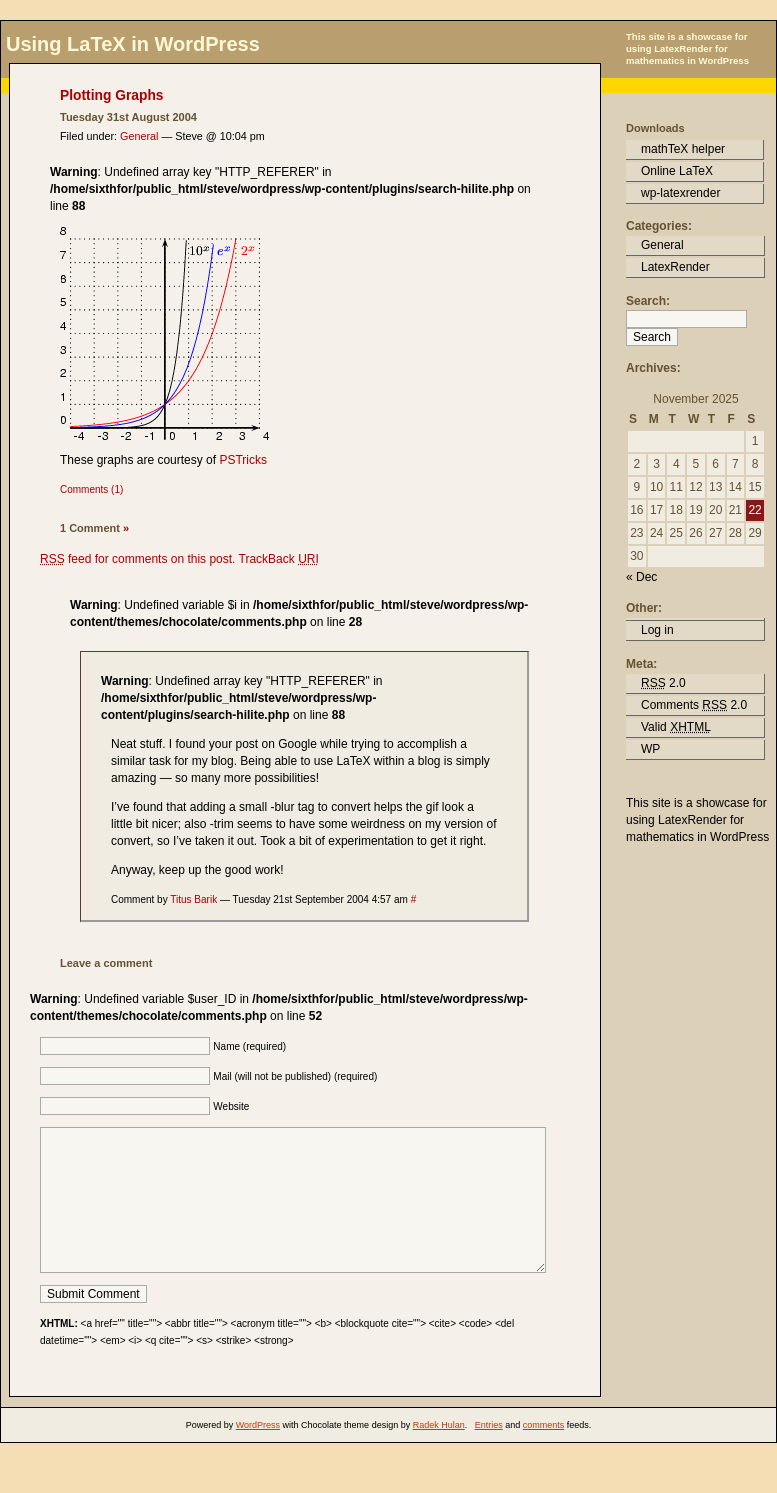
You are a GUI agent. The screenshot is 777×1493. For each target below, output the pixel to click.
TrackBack (279, 559)
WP (650, 749)
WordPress (258, 1455)
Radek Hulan (439, 1455)
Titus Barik (193, 899)
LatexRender (675, 267)
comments (544, 1455)
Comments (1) (91, 489)
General (139, 136)
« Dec (641, 577)
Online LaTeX (677, 171)
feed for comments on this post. (137, 559)
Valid (676, 727)
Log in (657, 630)
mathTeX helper (683, 149)
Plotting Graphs (111, 95)
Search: (648, 301)
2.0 (663, 683)
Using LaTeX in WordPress (133, 44)
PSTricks (243, 460)
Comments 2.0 (694, 705)
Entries (489, 1455)
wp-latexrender (680, 193)
